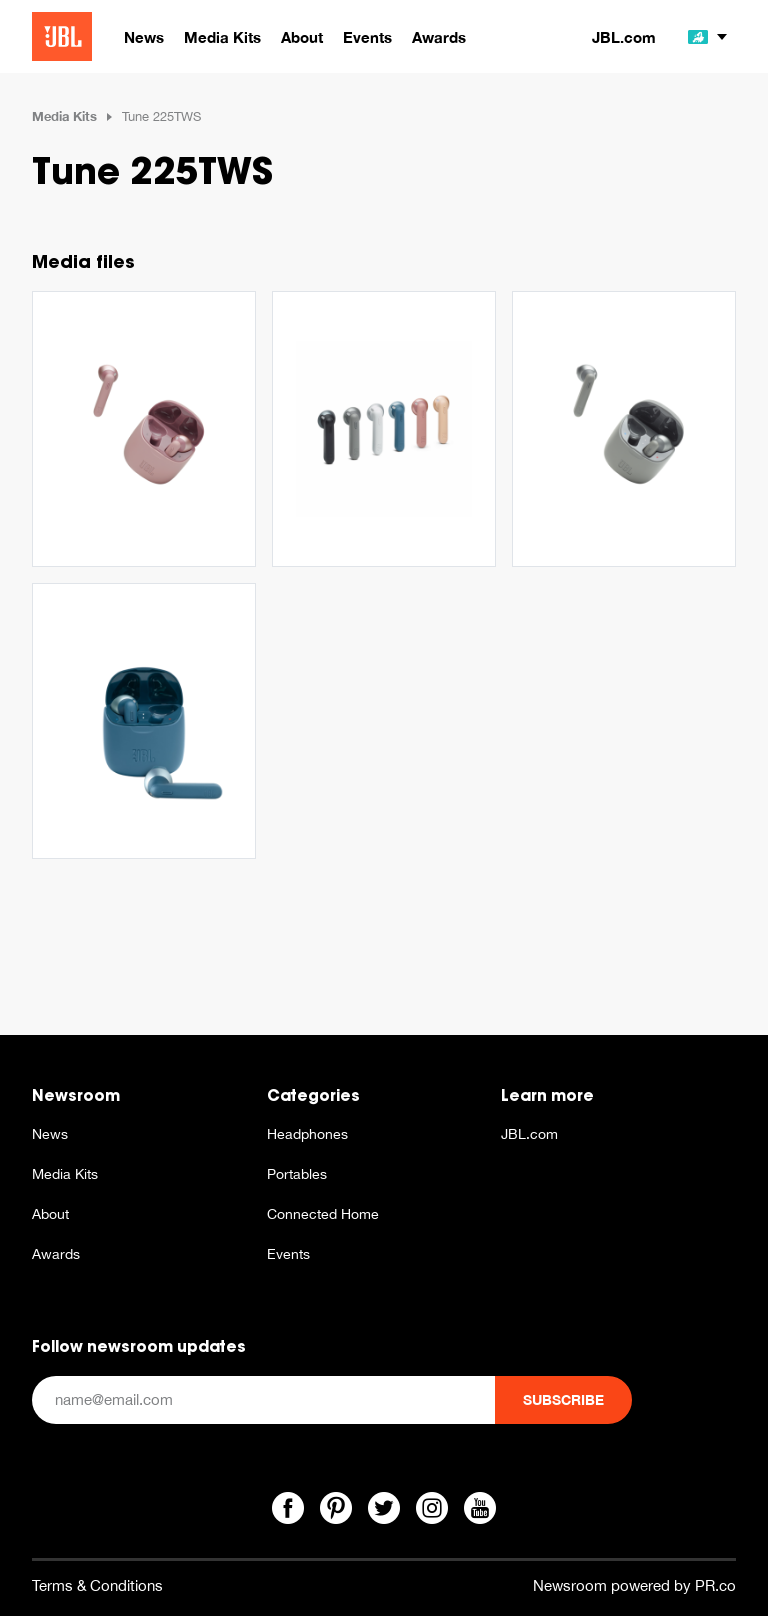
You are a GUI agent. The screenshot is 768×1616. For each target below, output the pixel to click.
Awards (56, 1254)
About (50, 1214)
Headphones (307, 1134)
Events (288, 1254)
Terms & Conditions (97, 1585)
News (50, 1134)
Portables (297, 1174)
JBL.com (624, 37)
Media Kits (64, 116)
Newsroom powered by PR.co (634, 1585)
